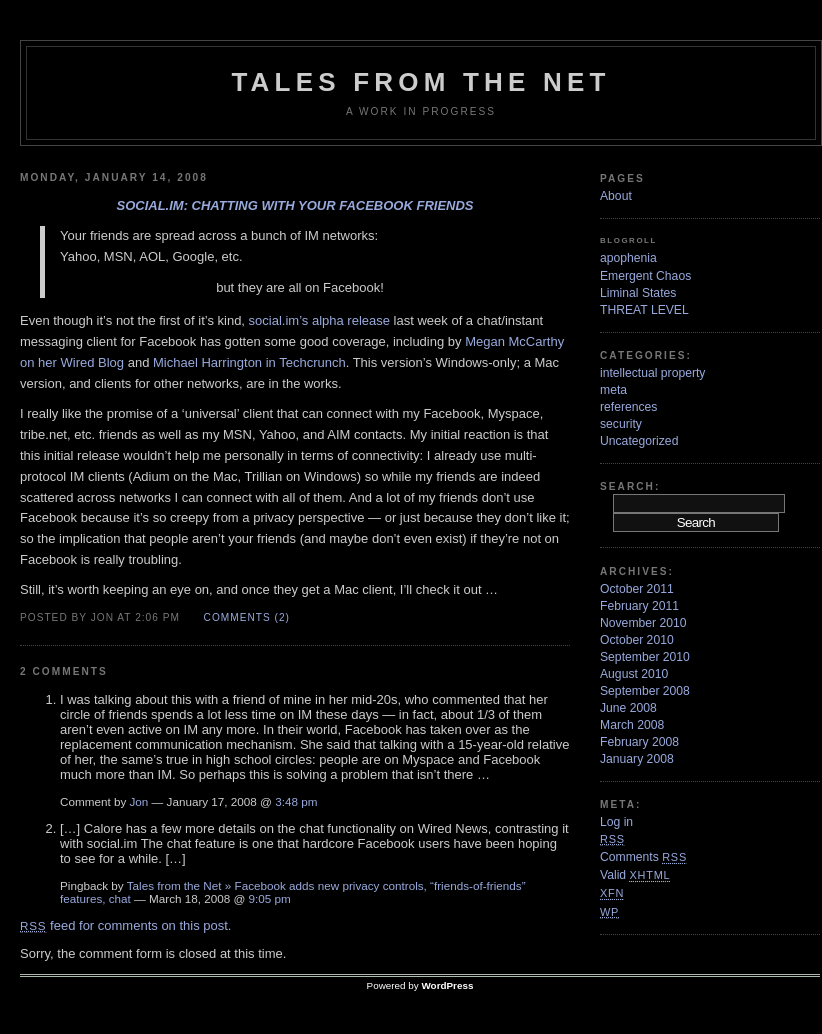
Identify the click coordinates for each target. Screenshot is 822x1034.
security (621, 424)
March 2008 (632, 725)
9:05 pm (270, 898)
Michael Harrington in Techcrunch (249, 362)
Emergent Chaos (645, 276)
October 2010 (637, 640)
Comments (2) (247, 617)
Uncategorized (639, 441)
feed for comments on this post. (125, 925)
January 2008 (637, 759)
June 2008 (628, 708)
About (616, 196)
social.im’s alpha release (319, 320)
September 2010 (645, 657)
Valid (635, 875)
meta (613, 390)
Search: (630, 486)
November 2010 (643, 623)
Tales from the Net (420, 82)
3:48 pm (296, 801)
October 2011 (637, 589)
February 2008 (639, 742)
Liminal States (638, 293)
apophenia (628, 258)
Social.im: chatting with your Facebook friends (294, 205)
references (628, 407)
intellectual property (652, 373)
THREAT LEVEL (644, 310)
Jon (139, 801)
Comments (643, 857)
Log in (616, 822)
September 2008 (645, 691)
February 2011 (639, 606)
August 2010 (634, 674)
